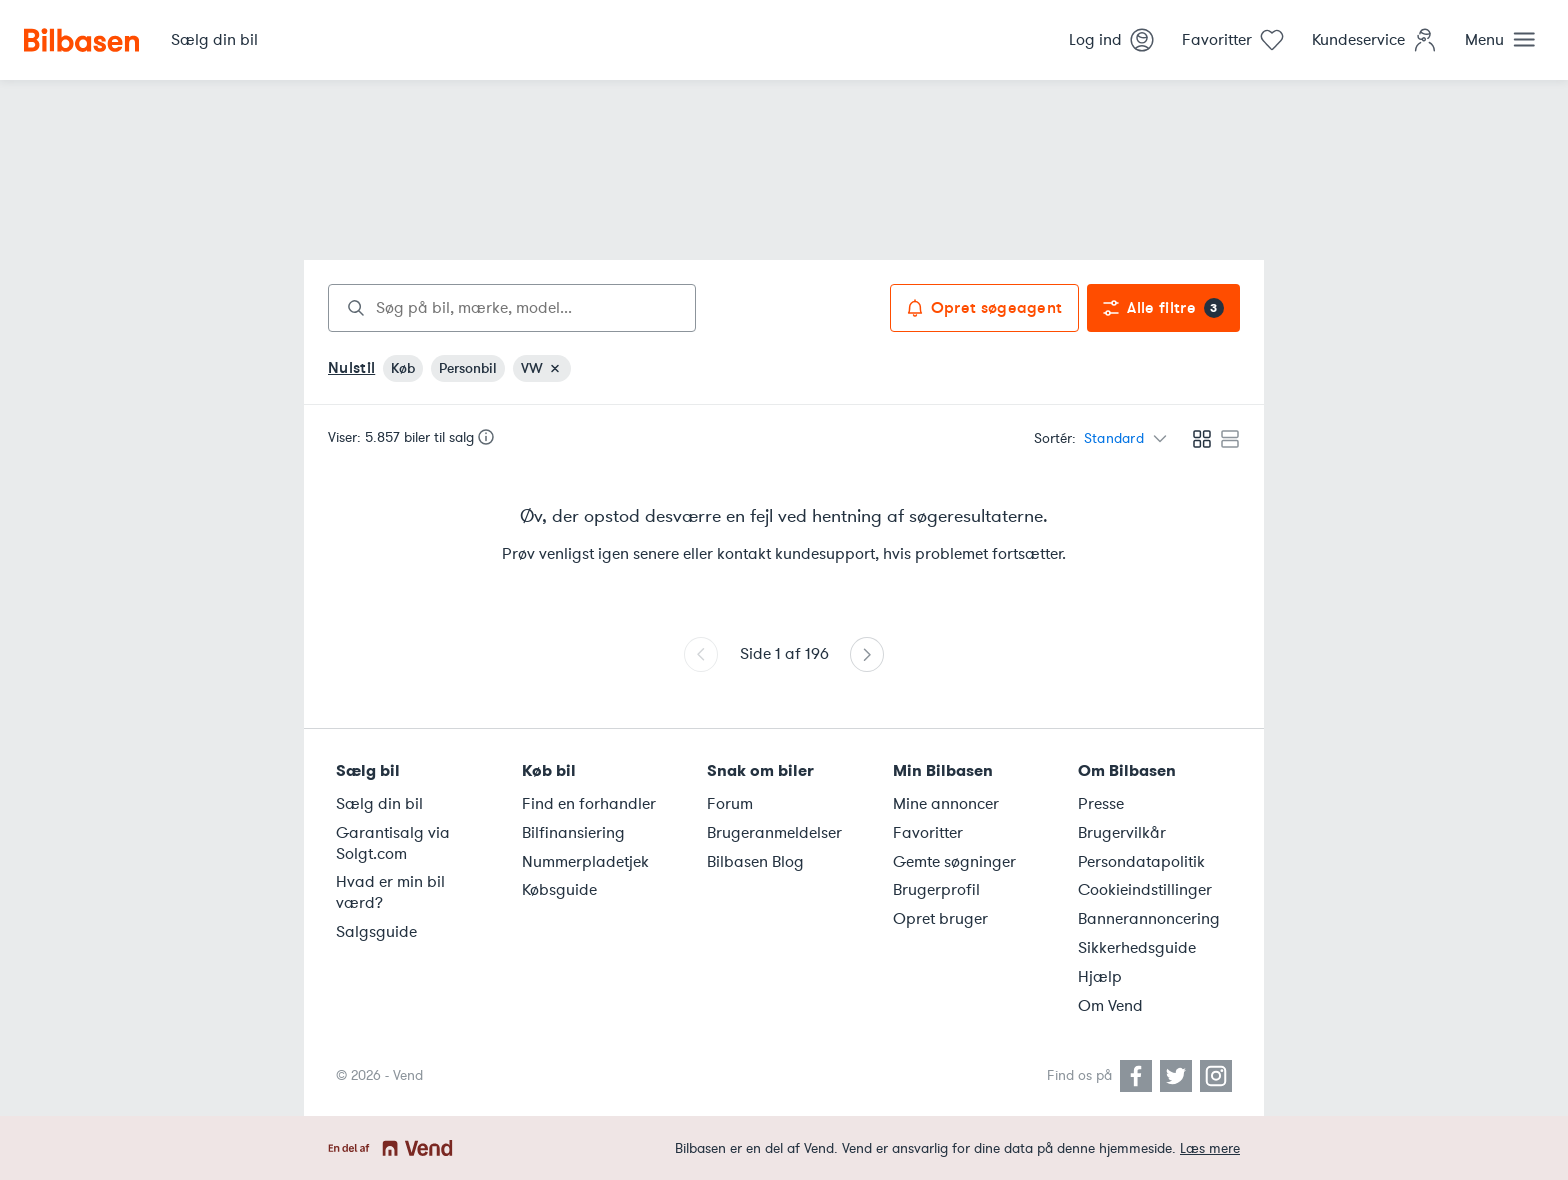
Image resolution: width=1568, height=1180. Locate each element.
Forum (730, 804)
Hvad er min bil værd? (390, 892)
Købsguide (559, 890)
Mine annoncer (946, 804)
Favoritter (928, 833)
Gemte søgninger (954, 862)
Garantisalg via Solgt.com (393, 843)
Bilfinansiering (573, 833)
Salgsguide (376, 932)
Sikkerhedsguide (1137, 948)
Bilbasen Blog (755, 862)
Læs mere (1210, 1148)
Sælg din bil (379, 804)
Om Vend (1110, 1006)
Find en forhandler (589, 804)
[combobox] (512, 308)
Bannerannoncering (1149, 919)
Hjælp (1100, 977)
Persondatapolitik (1141, 862)
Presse (1101, 804)
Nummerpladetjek (585, 862)
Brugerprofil (936, 890)
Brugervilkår (1122, 833)
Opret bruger (940, 919)
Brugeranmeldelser (774, 833)
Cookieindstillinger (1145, 890)
